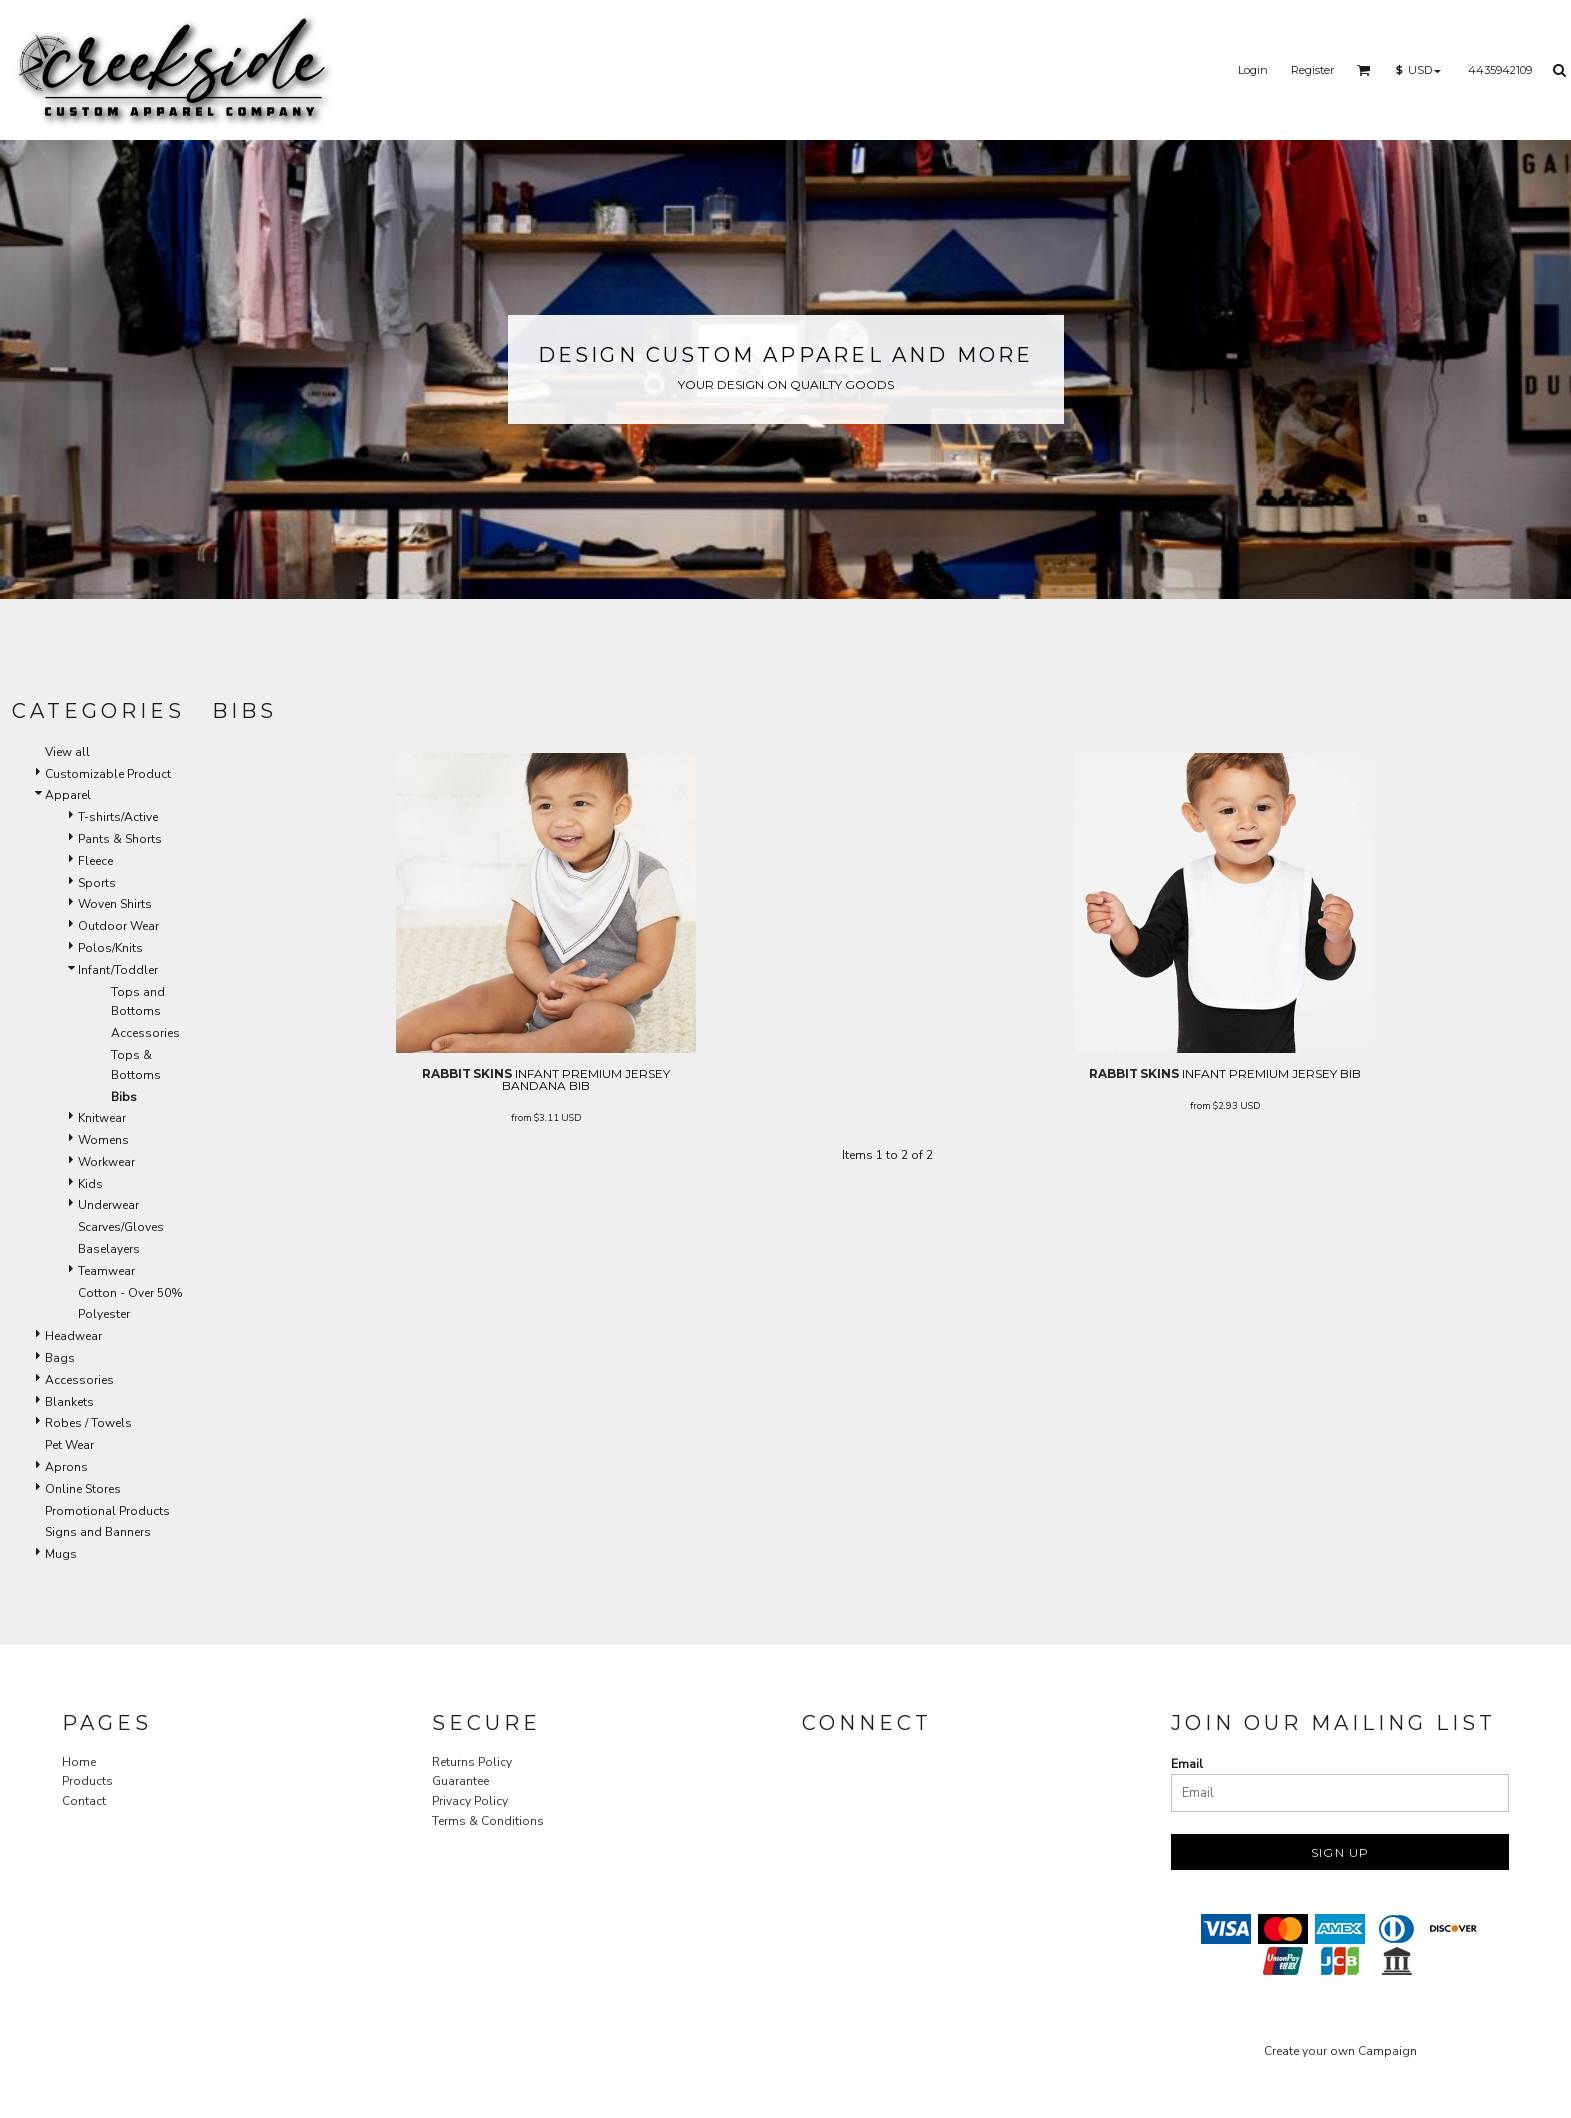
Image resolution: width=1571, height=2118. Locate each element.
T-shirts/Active (118, 817)
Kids (90, 1184)
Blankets (69, 1402)
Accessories (145, 1033)
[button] (1364, 70)
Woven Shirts (115, 904)
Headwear (73, 1336)
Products (87, 1781)
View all (67, 752)
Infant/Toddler (118, 970)
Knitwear (102, 1118)
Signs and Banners (98, 1532)
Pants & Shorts (120, 839)
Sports (97, 883)
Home (79, 1762)
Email (1187, 1764)
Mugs (61, 1554)
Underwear (108, 1205)
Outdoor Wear (118, 926)
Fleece (95, 861)
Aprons (66, 1467)
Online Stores (83, 1489)
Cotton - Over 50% (130, 1293)
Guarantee (460, 1781)
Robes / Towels (88, 1423)
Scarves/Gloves (121, 1227)
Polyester (104, 1314)
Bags (60, 1358)
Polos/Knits (110, 948)
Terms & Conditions (488, 1821)
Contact (84, 1801)
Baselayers (109, 1249)
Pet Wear (69, 1445)
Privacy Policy (470, 1801)
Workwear (106, 1162)
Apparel (68, 795)
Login (1253, 70)
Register (1312, 70)
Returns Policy (472, 1762)
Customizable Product (108, 774)
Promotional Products (107, 1511)
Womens (103, 1140)
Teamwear (106, 1271)
